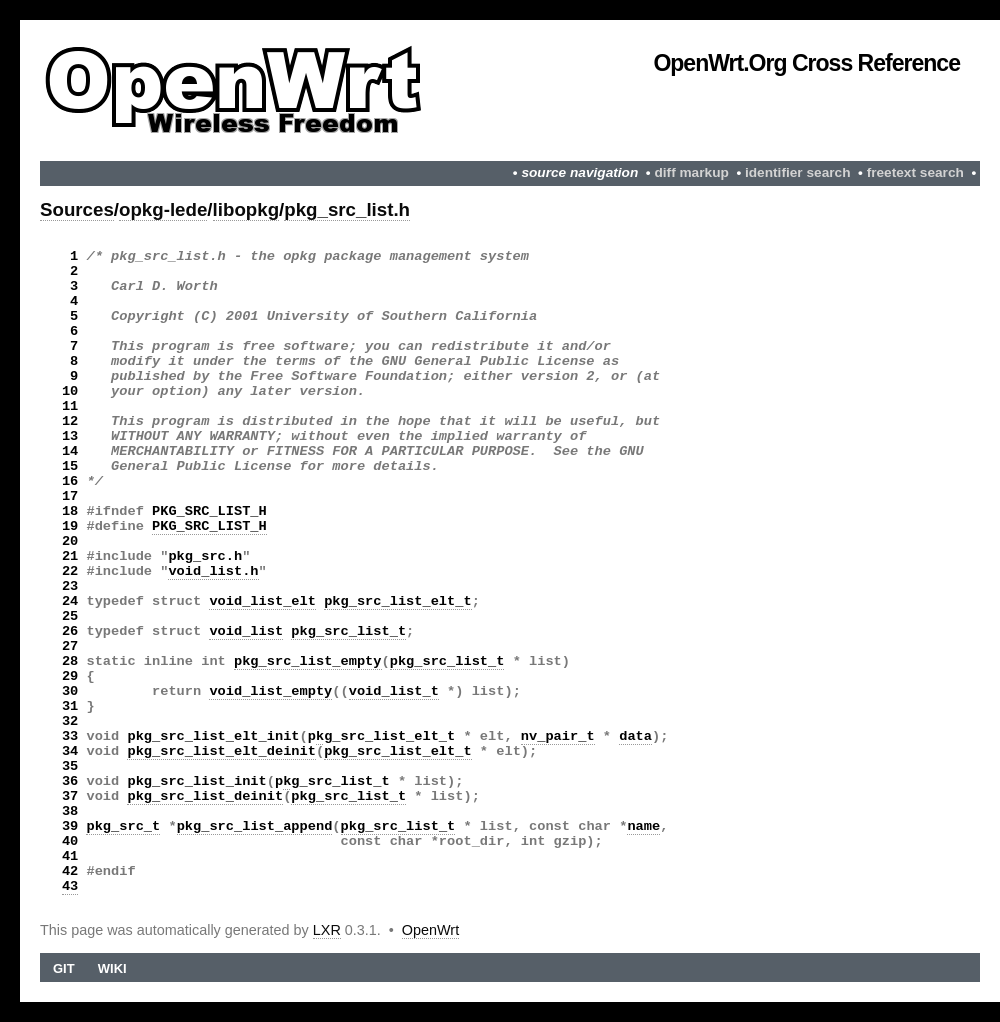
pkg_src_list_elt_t (398, 601)
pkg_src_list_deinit (205, 796)
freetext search (915, 172)
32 (70, 721)
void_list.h (213, 571)
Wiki (112, 968)
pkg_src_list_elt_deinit (221, 751)
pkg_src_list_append (255, 826)
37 (70, 796)
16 (70, 481)
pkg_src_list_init (196, 781)
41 (70, 856)
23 (70, 586)
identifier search (798, 172)
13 (70, 436)
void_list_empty (270, 691)
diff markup (691, 172)
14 (70, 451)
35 (70, 766)
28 (70, 661)
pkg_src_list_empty (308, 661)
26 (70, 631)
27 (70, 646)
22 (70, 571)
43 (70, 886)
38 (70, 811)
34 (70, 751)
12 (70, 421)
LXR (327, 930)
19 (70, 526)
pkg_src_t (123, 826)
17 (70, 496)
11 (70, 406)
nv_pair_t (558, 736)
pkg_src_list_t (348, 631)
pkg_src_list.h (347, 209)
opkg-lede (163, 209)
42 (70, 871)
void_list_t (394, 691)
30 (70, 691)
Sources (77, 209)
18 (70, 511)
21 (70, 556)
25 (70, 616)
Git (64, 968)
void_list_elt (262, 601)
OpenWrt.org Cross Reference (806, 63)
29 (70, 676)
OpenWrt (430, 930)
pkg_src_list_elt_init (213, 736)
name (643, 826)
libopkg (246, 209)
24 (70, 601)
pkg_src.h (205, 556)
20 (70, 541)
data (635, 736)
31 (70, 706)
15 (70, 466)
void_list (246, 631)
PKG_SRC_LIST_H (209, 511)
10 (70, 391)
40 (70, 841)
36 (70, 781)
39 (70, 826)
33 (70, 736)
